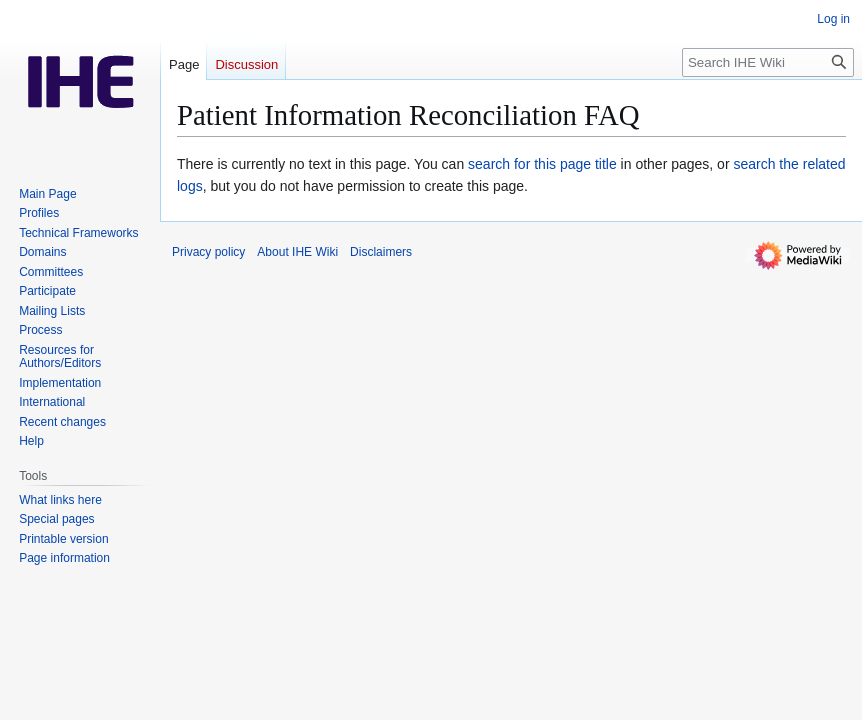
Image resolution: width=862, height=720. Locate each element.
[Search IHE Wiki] (768, 62)
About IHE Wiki (297, 252)
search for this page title (542, 164)
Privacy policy (208, 252)
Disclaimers (381, 252)
